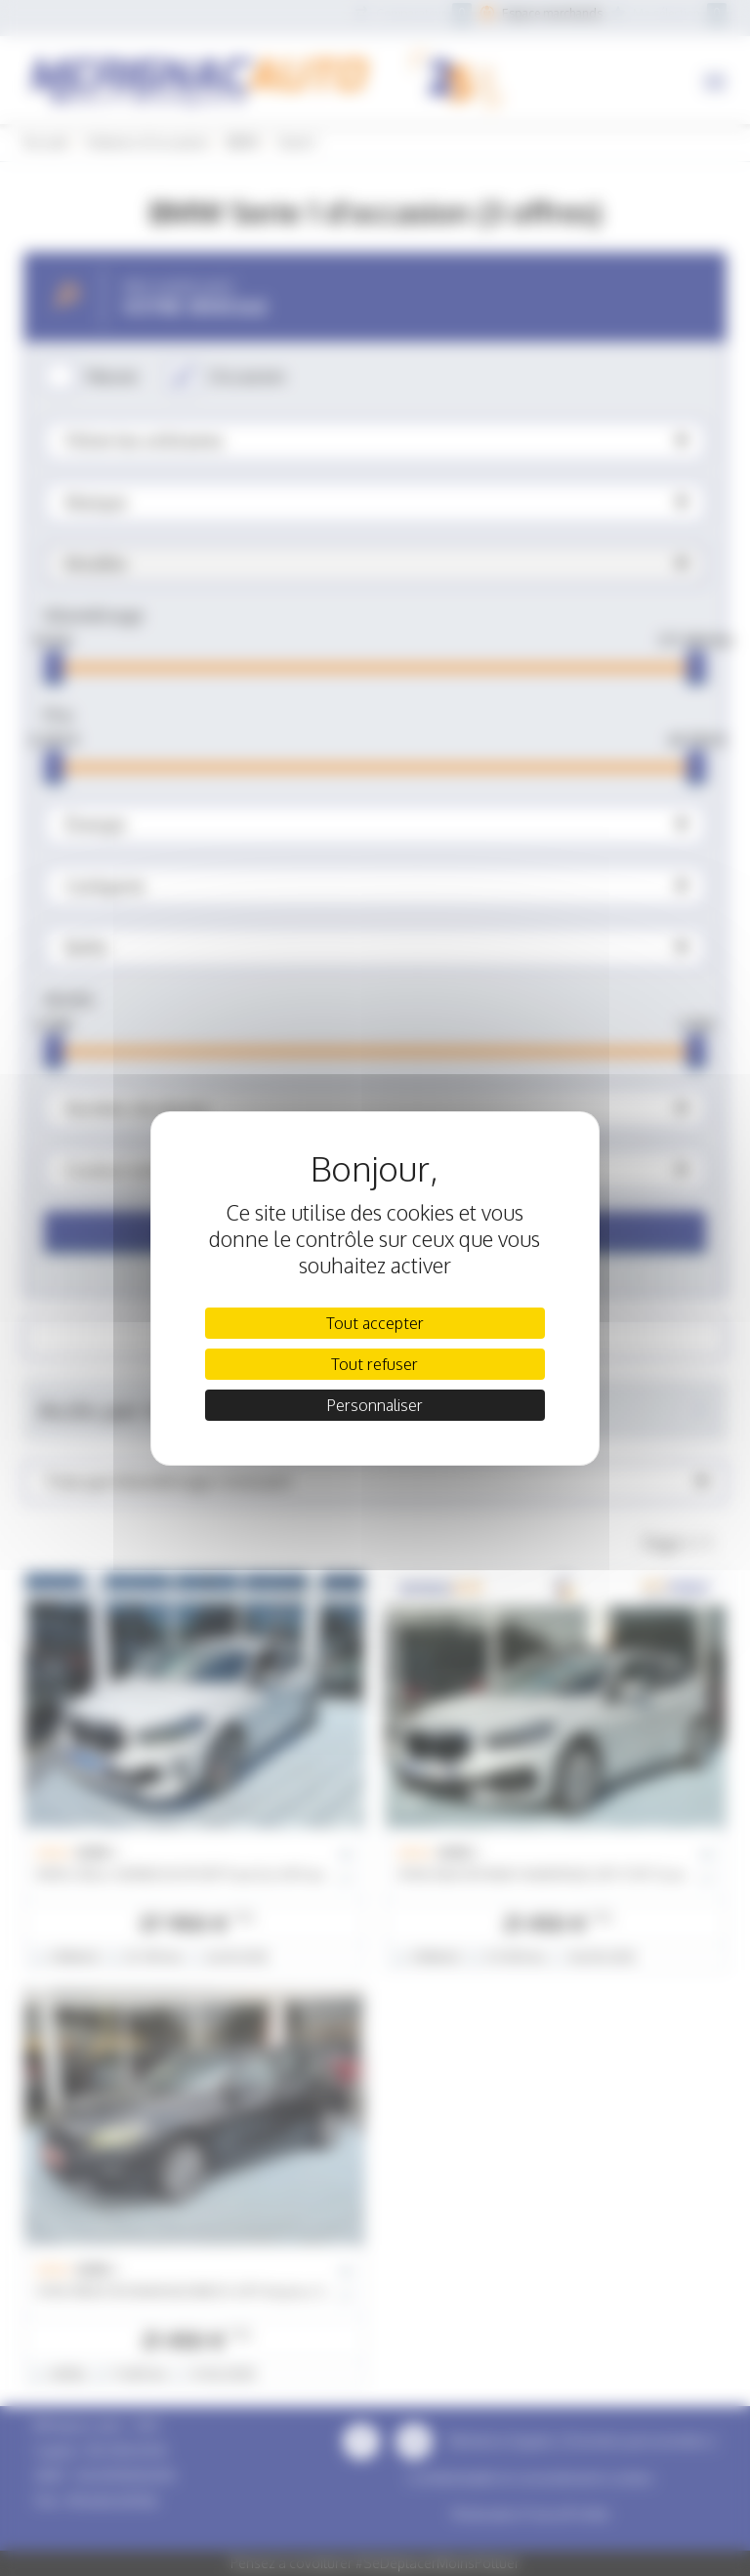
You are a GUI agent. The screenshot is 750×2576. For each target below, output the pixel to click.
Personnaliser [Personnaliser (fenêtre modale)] (374, 1405)
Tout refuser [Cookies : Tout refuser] (374, 1364)
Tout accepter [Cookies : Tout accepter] (375, 1323)
